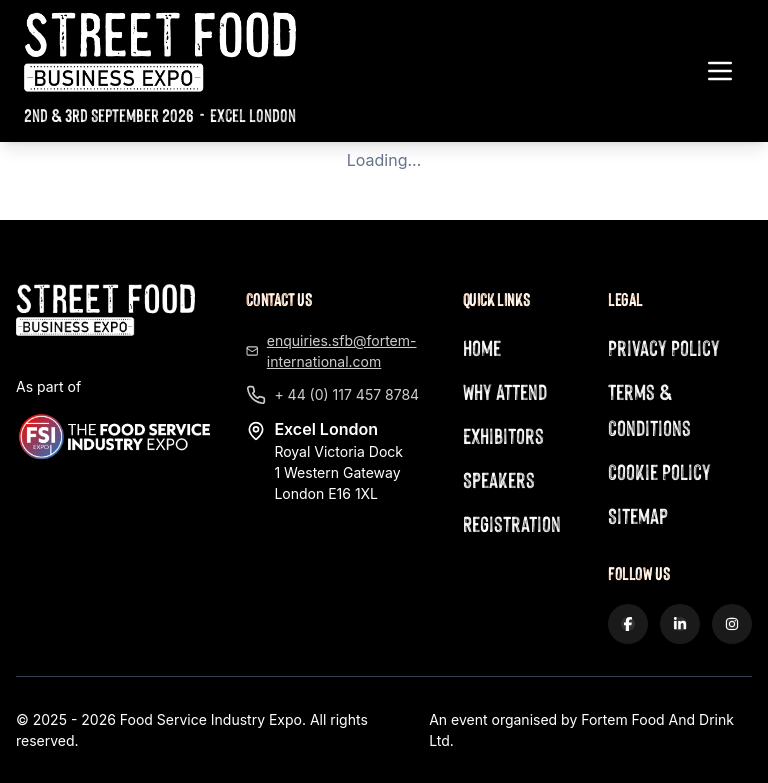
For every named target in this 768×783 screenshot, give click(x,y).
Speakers (499, 479)
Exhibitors (503, 435)
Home (482, 347)
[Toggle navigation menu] (720, 71)
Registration (512, 523)
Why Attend (505, 391)
